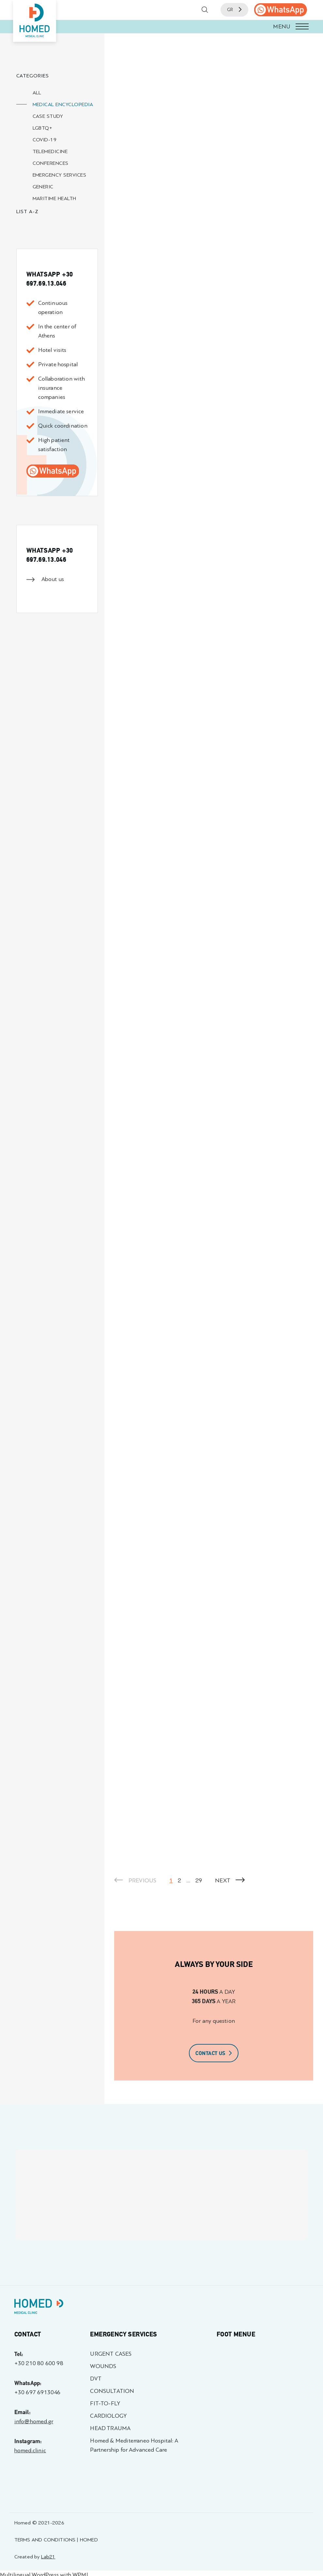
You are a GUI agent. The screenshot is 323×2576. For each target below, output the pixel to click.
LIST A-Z (27, 211)
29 (198, 1880)
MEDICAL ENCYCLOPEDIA (63, 104)
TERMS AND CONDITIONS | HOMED (56, 2540)
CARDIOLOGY (108, 2415)
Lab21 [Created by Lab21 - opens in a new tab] (48, 2556)
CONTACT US (213, 2053)
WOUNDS (103, 2366)
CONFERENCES (51, 163)
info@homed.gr (33, 2421)
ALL (37, 92)
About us (52, 579)
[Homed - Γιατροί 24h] (38, 2308)
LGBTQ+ (43, 128)
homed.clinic (30, 2450)
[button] (161, 26)
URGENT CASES (110, 2353)
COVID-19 (45, 139)
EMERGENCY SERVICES (59, 175)
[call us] (280, 9)
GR (234, 9)
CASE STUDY (48, 116)
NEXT (230, 1880)
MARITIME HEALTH (54, 198)
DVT (95, 2378)
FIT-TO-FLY (105, 2403)
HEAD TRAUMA (110, 2428)
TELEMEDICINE (50, 151)
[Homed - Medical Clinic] (34, 21)
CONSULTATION (112, 2391)
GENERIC (43, 186)
